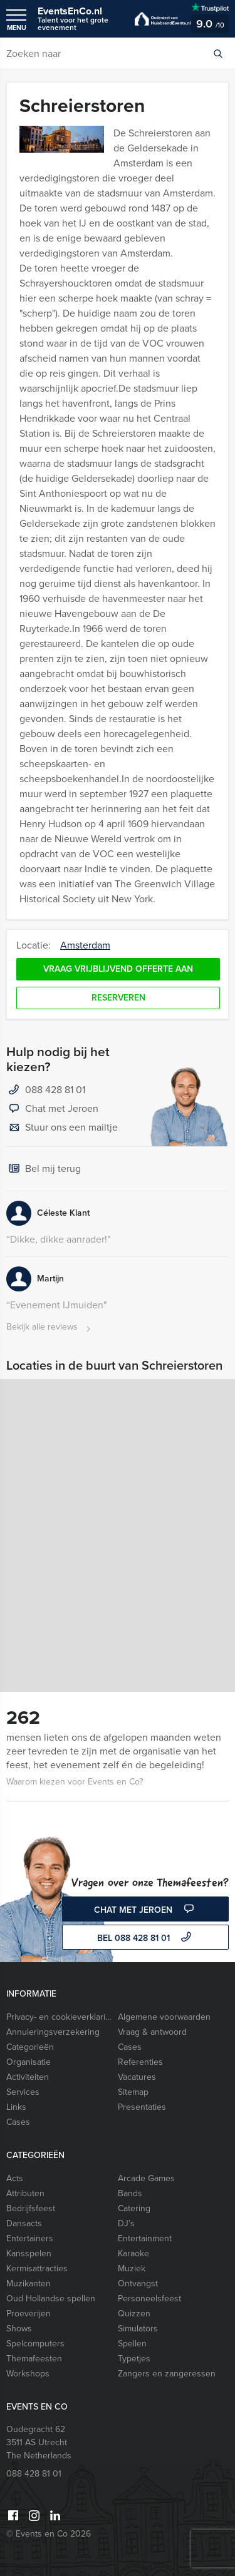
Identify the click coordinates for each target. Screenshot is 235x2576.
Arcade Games (146, 2178)
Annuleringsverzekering (53, 2032)
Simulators (138, 2328)
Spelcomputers (35, 2343)
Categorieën (30, 2047)
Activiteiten (27, 2077)
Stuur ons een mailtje (62, 1128)
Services (22, 2092)
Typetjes (134, 2358)
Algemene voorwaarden (164, 2017)
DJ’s (126, 2223)
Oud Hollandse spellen (50, 2298)
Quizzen (134, 2313)
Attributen (25, 2193)
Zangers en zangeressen (167, 2373)
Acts (14, 2178)
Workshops (28, 2373)
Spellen (132, 2343)
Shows (19, 2328)
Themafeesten (34, 2358)
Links (16, 2107)
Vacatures (137, 2077)
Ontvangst (138, 2283)
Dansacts (24, 2223)
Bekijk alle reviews (49, 1327)
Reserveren (118, 997)
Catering (134, 2208)
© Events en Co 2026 (48, 2533)
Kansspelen (28, 2253)
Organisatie (28, 2062)
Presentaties (142, 2107)
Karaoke (133, 2253)
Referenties (140, 2062)
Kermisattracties (37, 2268)
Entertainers (29, 2238)
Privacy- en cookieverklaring (59, 2017)
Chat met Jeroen (52, 1109)
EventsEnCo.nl (80, 18)
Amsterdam (85, 945)
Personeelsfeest (149, 2298)
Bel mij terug (43, 1169)
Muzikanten (28, 2283)
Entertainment (145, 2238)
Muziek (131, 2268)
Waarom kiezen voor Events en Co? (74, 1781)
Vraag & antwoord (152, 2032)
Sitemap (133, 2092)
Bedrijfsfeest (30, 2208)
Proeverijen (28, 2313)
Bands (130, 2193)
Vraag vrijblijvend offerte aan (118, 968)
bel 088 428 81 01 (145, 1938)
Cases (130, 2047)
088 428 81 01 (55, 1089)
